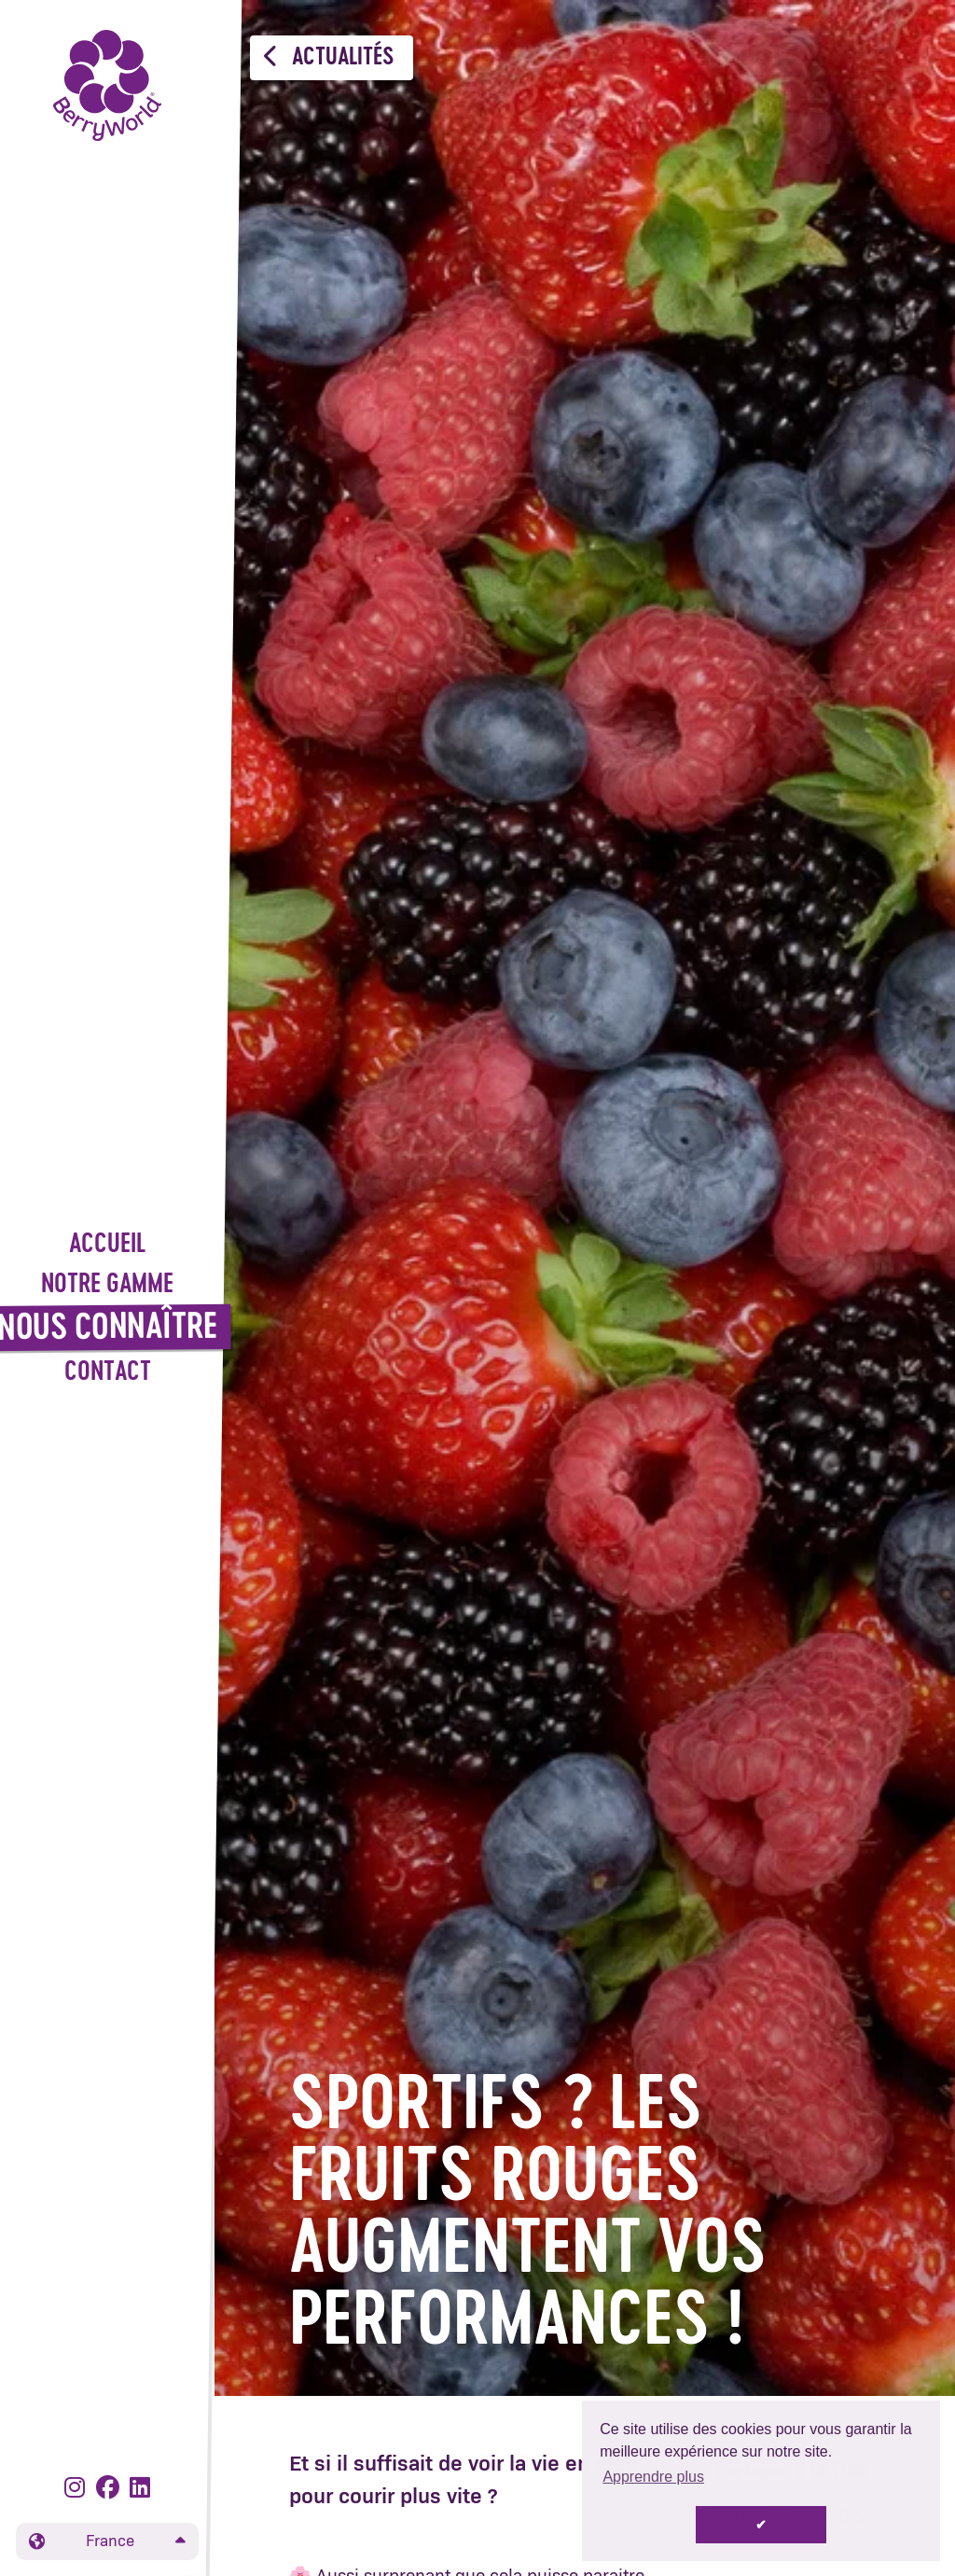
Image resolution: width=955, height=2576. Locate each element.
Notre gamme (107, 1285)
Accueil (107, 1245)
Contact (107, 1372)
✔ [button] (761, 2524)
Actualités (329, 57)
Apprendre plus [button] (653, 2477)
